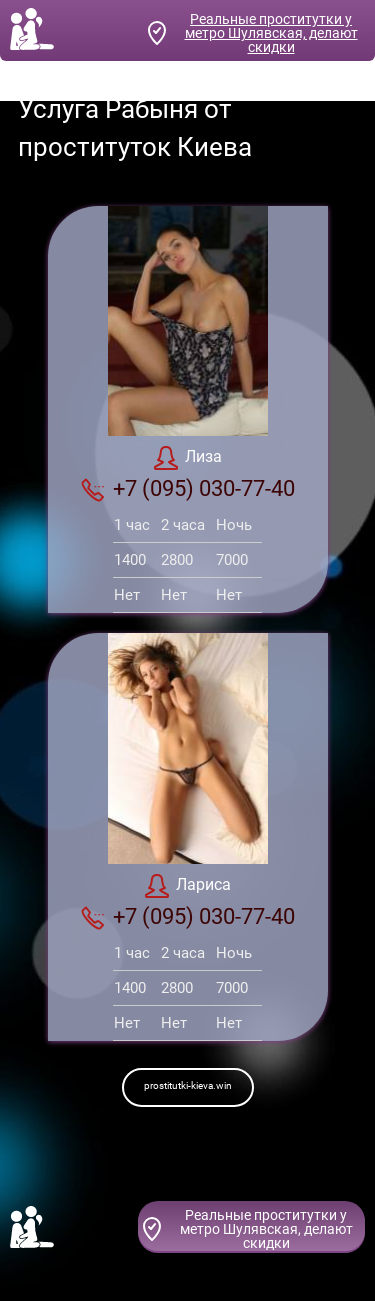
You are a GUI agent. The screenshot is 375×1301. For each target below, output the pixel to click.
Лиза (188, 458)
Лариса (188, 886)
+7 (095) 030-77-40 (188, 489)
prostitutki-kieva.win (188, 1085)
